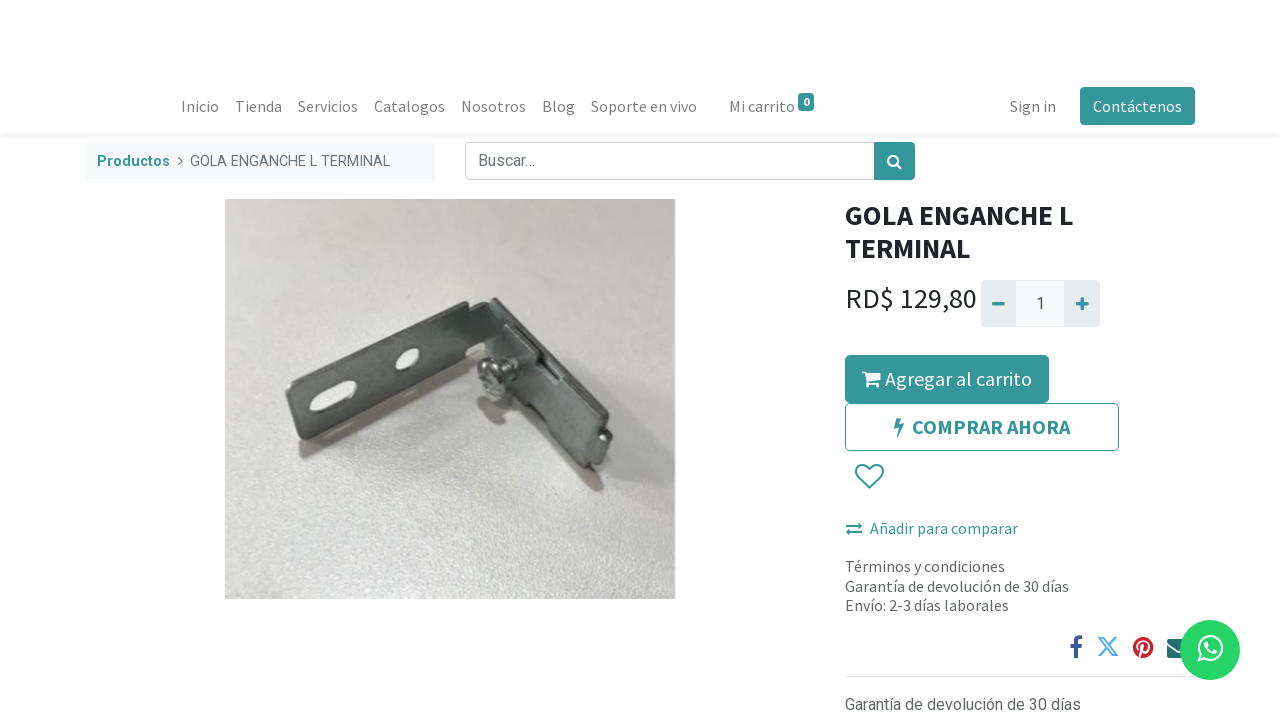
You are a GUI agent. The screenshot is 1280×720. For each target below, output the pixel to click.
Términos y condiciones (925, 566)
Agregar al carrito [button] (947, 378)
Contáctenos (1137, 106)
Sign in (1033, 106)
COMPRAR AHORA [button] (982, 426)
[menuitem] (200, 106)
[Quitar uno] (998, 303)
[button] (868, 478)
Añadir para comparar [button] (932, 528)
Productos (133, 161)
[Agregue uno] (1081, 303)
